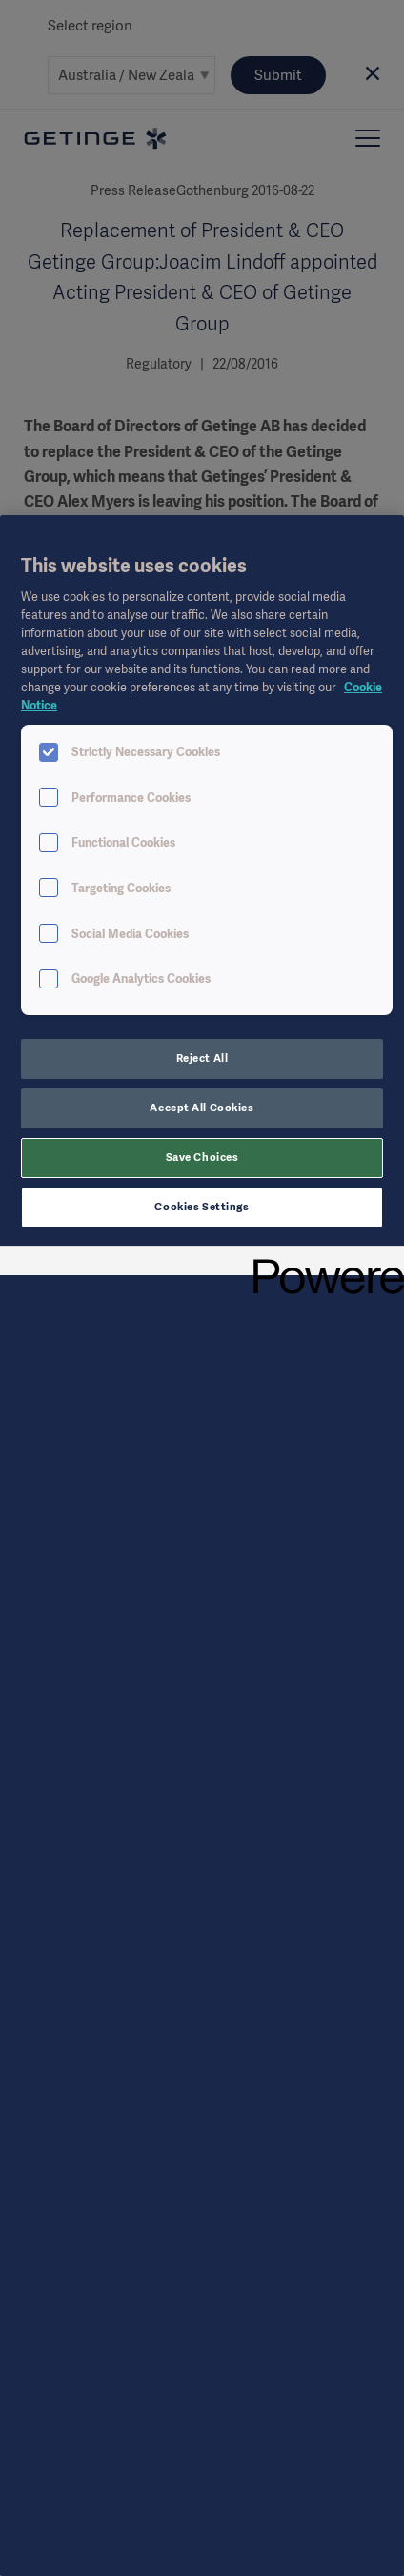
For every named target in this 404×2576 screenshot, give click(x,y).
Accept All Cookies (201, 1107)
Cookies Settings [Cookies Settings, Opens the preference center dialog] (201, 1206)
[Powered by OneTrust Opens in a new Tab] (322, 1263)
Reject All (202, 1058)
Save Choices (202, 1157)
